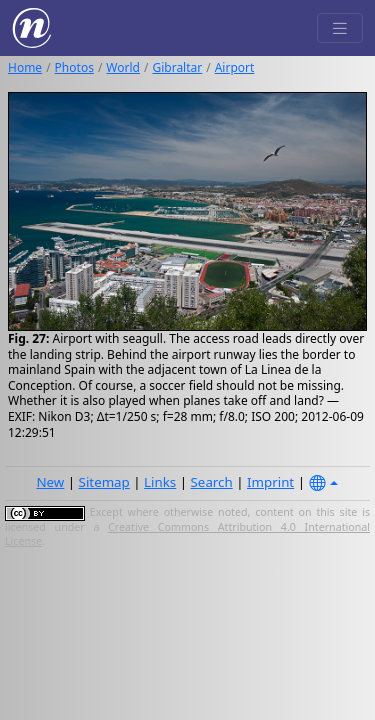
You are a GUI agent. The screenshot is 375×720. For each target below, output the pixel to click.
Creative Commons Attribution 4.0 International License (187, 534)
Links (160, 482)
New (50, 482)
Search (212, 482)
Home (25, 67)
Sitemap (104, 482)
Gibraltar (177, 67)
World (123, 67)
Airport (235, 67)
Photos (74, 67)
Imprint (270, 482)
